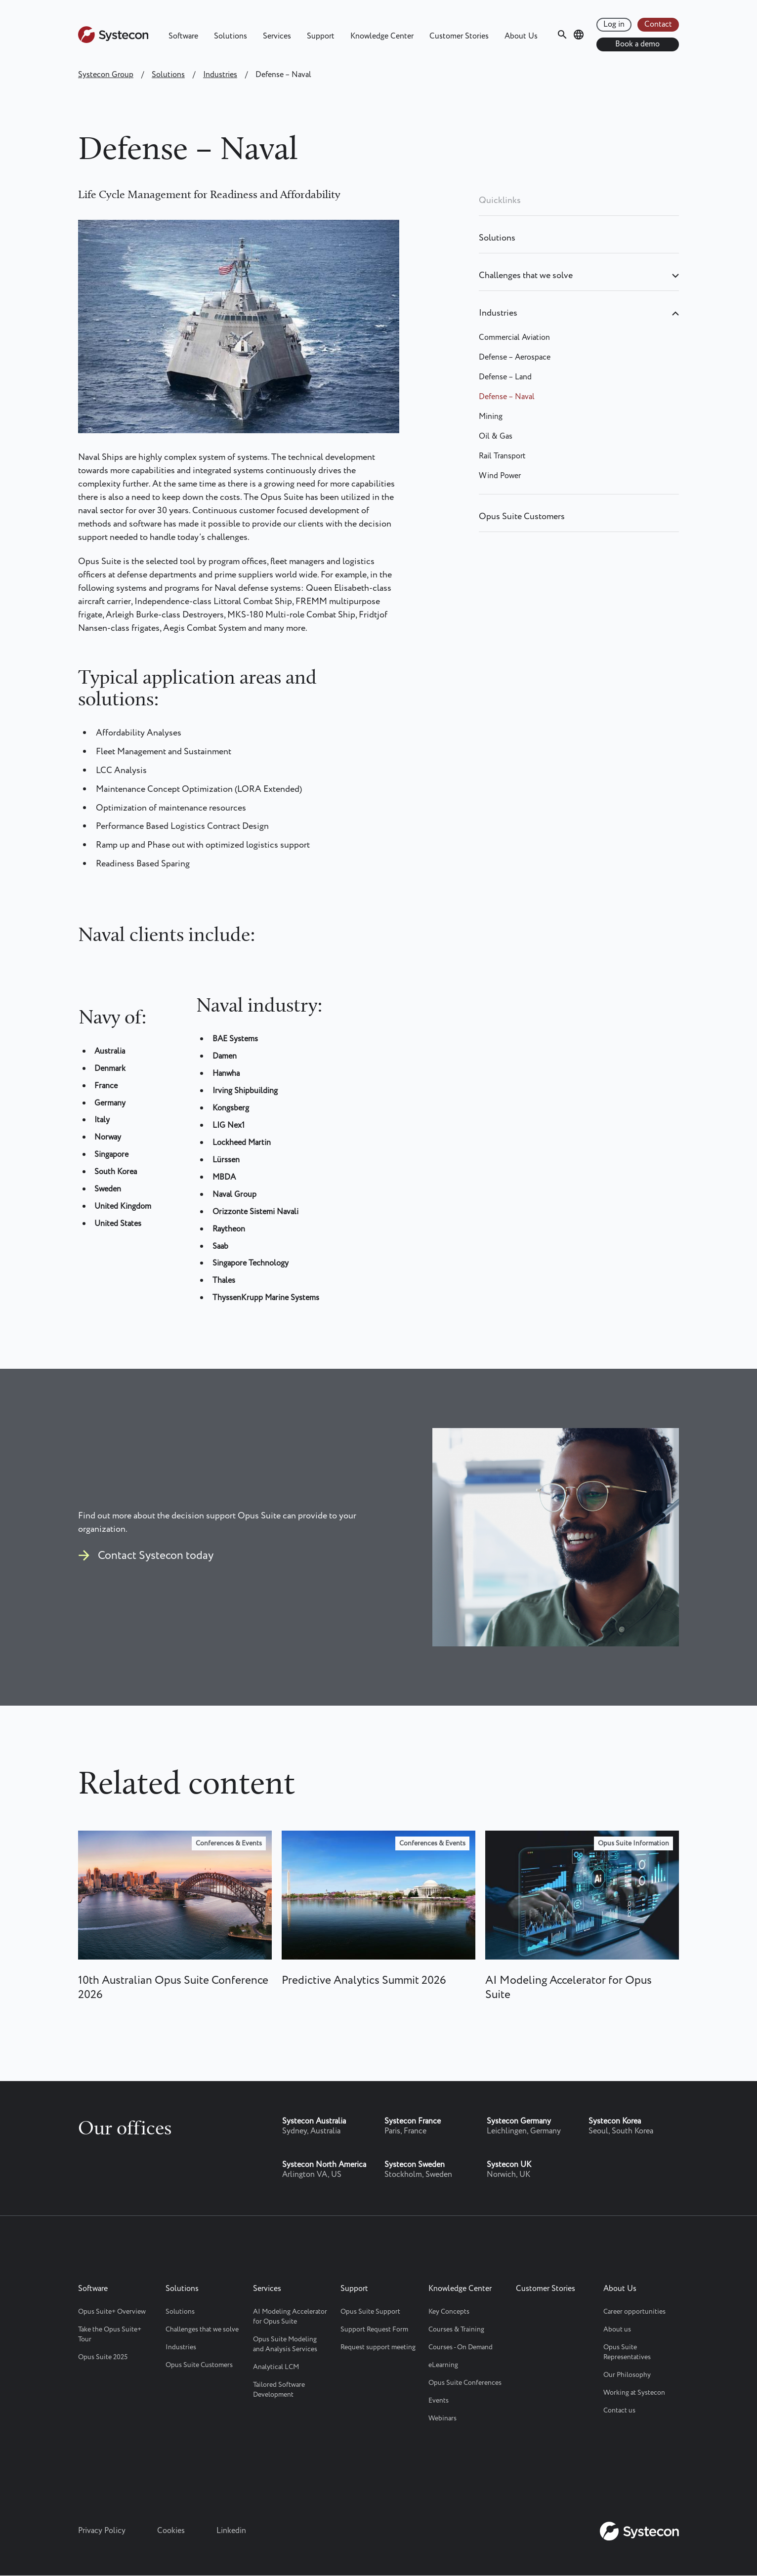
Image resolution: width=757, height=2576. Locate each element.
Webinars (442, 2418)
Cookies (171, 2530)
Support (321, 36)
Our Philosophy (627, 2375)
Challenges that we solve (526, 275)
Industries (220, 75)
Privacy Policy (102, 2530)
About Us (521, 36)
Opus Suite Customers (522, 516)
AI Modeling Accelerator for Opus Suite (290, 2317)
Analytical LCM (276, 2367)
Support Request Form (374, 2329)
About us (617, 2329)
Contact (658, 24)
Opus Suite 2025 (102, 2357)
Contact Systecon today (155, 1556)
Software (183, 36)
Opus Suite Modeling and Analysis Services (285, 2344)
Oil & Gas (495, 436)
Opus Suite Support (370, 2312)
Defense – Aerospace (514, 357)
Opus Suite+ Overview (112, 2312)
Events (438, 2401)
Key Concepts (448, 2312)
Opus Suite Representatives (627, 2352)
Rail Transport (502, 456)
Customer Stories (459, 36)
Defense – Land (505, 377)
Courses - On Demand (460, 2347)
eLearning (443, 2365)
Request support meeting (378, 2347)
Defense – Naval (507, 397)
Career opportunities (634, 2312)
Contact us (619, 2410)
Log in (614, 24)
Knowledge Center (382, 36)
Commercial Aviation (514, 337)
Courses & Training (456, 2329)
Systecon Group (105, 75)
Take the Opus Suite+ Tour (109, 2334)
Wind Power (500, 476)
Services (277, 36)
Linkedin (231, 2530)
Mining (491, 416)
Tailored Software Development (279, 2390)
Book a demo (637, 44)
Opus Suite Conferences (465, 2383)
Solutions (230, 36)
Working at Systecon (634, 2393)
